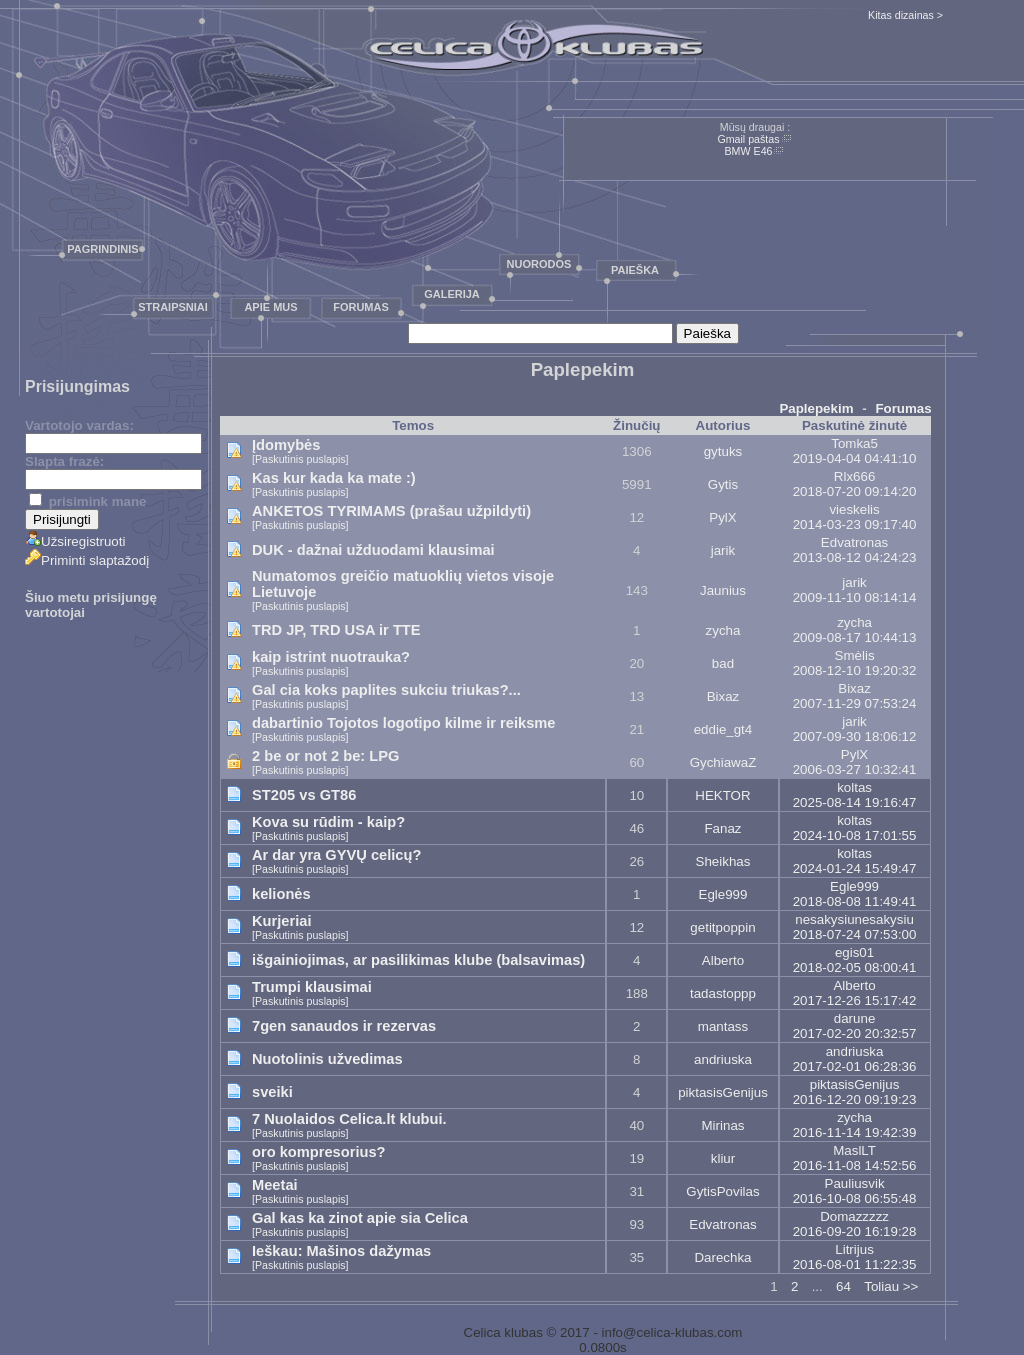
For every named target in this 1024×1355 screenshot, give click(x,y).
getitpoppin (722, 927)
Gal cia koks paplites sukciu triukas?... (386, 690)
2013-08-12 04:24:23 (855, 557)
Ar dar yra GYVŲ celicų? (336, 855)
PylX (722, 517)
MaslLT (854, 1150)
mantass (723, 1026)
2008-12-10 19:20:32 (855, 670)
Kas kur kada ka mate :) (334, 478)
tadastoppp (723, 993)
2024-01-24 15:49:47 (855, 868)
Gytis (723, 484)
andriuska (723, 1059)
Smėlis (855, 655)
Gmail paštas (748, 139)
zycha (723, 630)
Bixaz (723, 696)
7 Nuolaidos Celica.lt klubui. (349, 1119)
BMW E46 (749, 151)
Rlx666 (855, 476)
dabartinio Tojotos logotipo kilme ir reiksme (403, 723)
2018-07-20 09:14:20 (855, 491)
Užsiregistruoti (75, 541)
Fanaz (722, 828)
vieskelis (854, 509)
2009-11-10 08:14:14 (855, 597)
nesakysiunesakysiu (854, 919)
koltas (854, 787)
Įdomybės (286, 445)
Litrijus (854, 1249)
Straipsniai (173, 307)
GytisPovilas (722, 1191)
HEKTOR (722, 795)
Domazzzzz (854, 1216)
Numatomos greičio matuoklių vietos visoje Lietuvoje (403, 584)
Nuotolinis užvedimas (327, 1059)
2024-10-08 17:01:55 (855, 835)
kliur (723, 1158)
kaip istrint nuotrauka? (331, 657)
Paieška (635, 270)
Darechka (722, 1257)
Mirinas (723, 1125)
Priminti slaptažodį (87, 560)
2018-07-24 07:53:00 (855, 934)
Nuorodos (539, 264)
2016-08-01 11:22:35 (855, 1264)
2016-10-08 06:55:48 (855, 1198)
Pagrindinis (102, 249)
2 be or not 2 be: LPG (325, 756)
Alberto (723, 960)
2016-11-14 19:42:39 (855, 1132)
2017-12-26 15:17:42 (855, 1000)
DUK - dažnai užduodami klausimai (373, 550)
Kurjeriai (281, 921)
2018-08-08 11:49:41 (855, 901)
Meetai (275, 1185)
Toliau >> (891, 1286)
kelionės (281, 894)
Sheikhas (723, 861)
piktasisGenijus (723, 1092)
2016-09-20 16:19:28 (855, 1231)
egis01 (854, 952)
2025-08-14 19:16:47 (855, 802)
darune (855, 1018)
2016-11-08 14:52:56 (855, 1165)
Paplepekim (816, 408)
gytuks (723, 451)
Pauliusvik (855, 1183)
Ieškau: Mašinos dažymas (341, 1251)
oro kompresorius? (319, 1152)
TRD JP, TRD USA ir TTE (336, 630)
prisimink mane (87, 501)
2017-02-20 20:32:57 (855, 1033)
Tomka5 (854, 443)
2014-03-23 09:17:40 (855, 524)
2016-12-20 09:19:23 (855, 1099)
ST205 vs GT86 (304, 795)
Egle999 (723, 894)
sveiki (272, 1092)
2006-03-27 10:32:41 (855, 769)
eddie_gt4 (723, 729)
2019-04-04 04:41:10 (855, 458)
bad (723, 663)
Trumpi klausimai (312, 987)
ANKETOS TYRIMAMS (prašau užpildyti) (391, 511)
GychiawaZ (723, 762)
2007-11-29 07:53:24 (855, 703)
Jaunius (723, 590)
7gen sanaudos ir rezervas (344, 1026)
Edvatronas (854, 542)
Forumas (361, 307)
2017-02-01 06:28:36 (855, 1066)
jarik (723, 550)
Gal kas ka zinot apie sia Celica (360, 1218)
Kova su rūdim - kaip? (328, 822)
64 (843, 1286)
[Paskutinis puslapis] (300, 459)
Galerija (452, 294)
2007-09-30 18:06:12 (855, 736)
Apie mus (270, 307)
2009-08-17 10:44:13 (855, 637)
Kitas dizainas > (905, 15)
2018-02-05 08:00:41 (855, 967)
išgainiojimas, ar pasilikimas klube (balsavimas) (418, 960)
